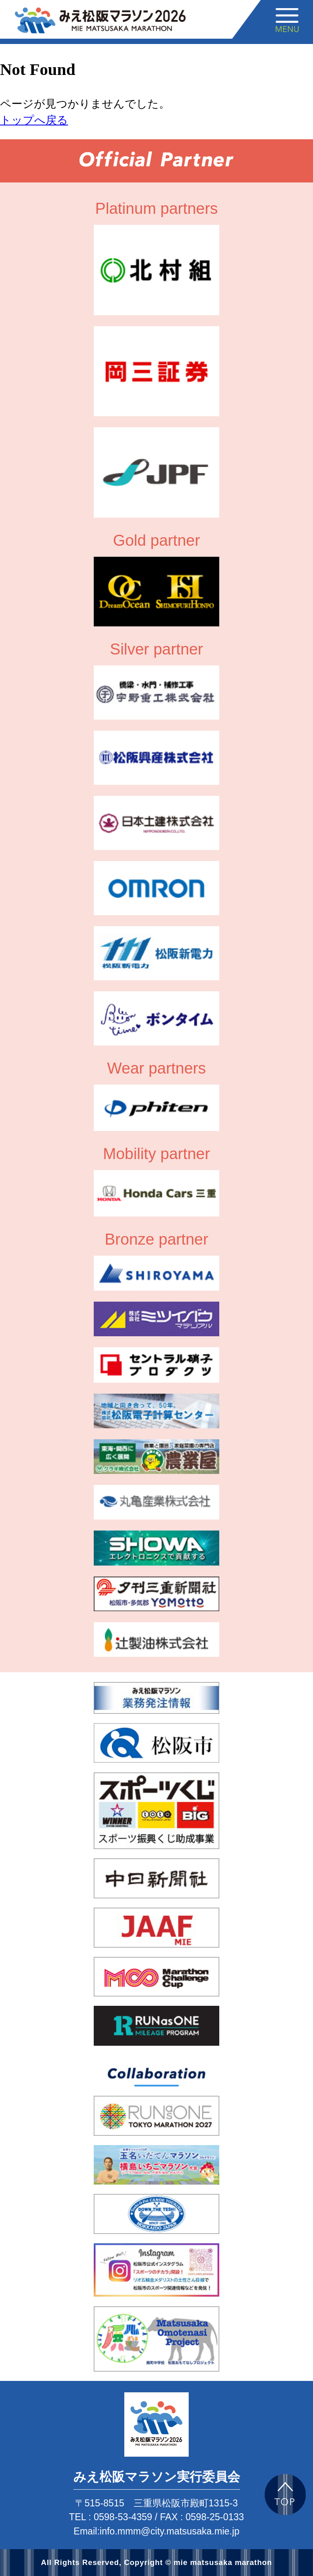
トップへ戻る (34, 120)
